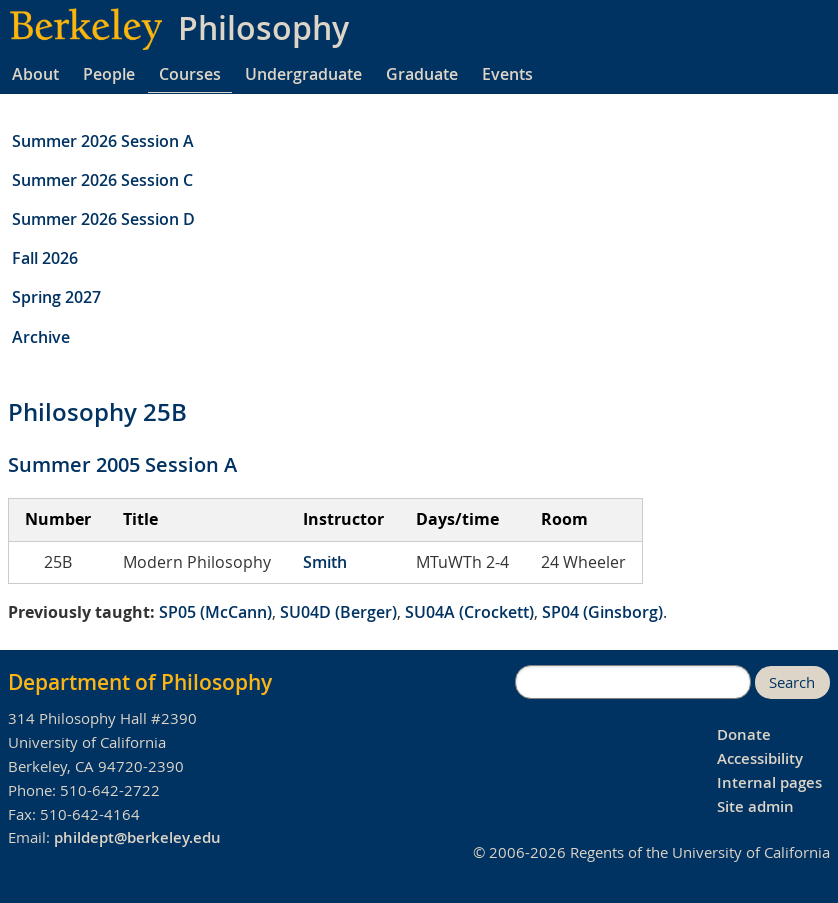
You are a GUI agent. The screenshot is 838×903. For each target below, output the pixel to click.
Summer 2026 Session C (102, 180)
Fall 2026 (45, 258)
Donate (744, 734)
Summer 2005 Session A (122, 464)
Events (507, 74)
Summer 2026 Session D (103, 219)
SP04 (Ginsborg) (602, 612)
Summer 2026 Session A (103, 141)
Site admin (755, 806)
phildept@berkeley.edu (137, 837)
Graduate (422, 74)
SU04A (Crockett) (469, 612)
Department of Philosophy (140, 682)
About (35, 74)
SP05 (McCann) (215, 612)
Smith (325, 562)
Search (792, 682)
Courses (190, 74)
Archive (41, 337)
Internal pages (769, 782)
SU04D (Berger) (338, 612)
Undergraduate (303, 74)
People (109, 74)
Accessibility (760, 758)
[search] (633, 682)
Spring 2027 (56, 297)
